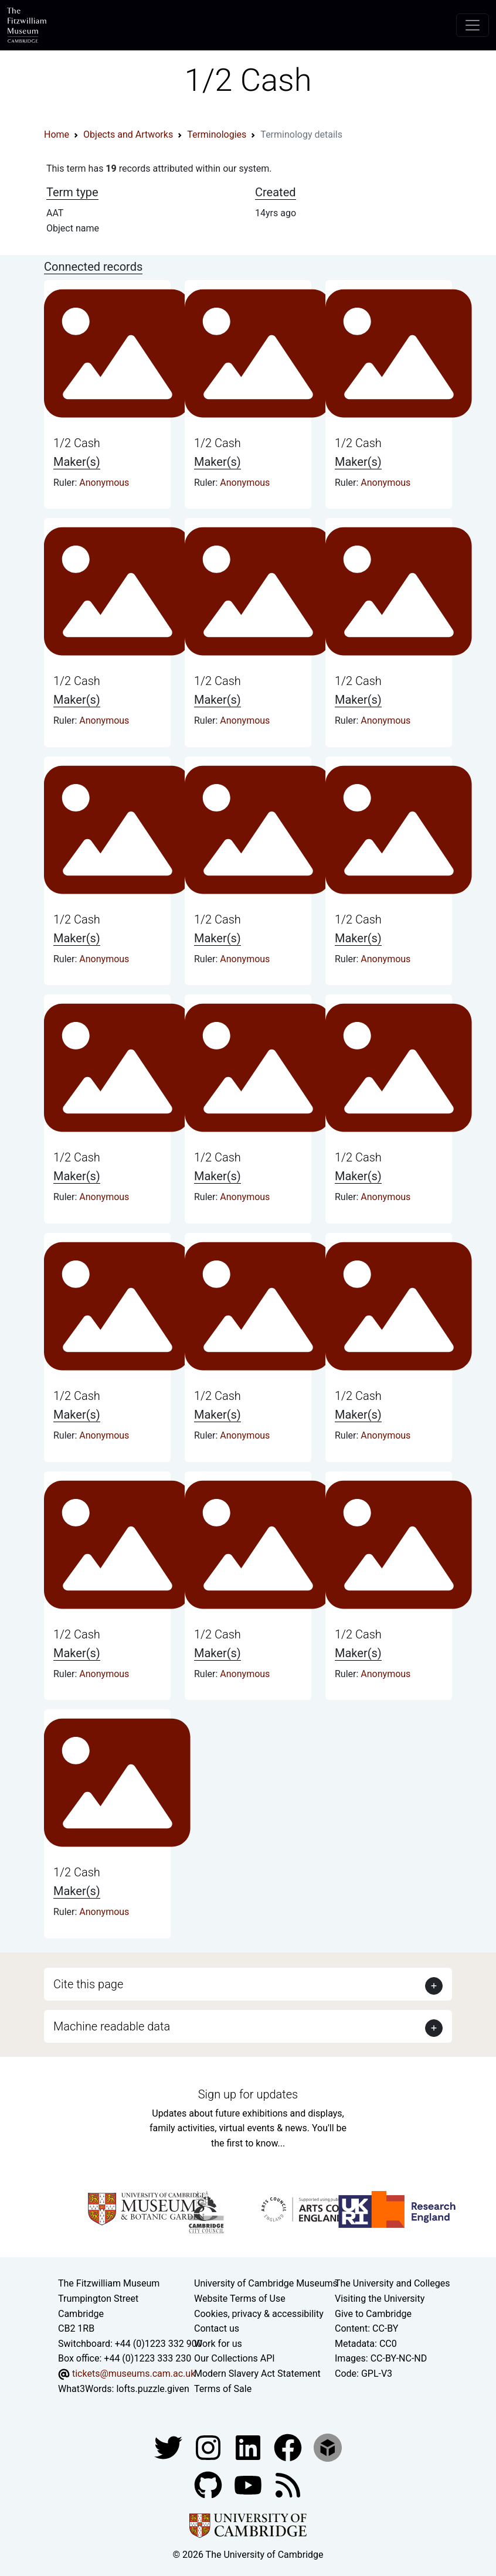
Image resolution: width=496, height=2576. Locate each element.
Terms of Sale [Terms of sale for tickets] (223, 2388)
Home (56, 134)
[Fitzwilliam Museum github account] (209, 2484)
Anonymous (104, 482)
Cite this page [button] (88, 1984)
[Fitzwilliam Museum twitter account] (169, 2446)
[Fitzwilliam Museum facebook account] (249, 2446)
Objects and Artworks (128, 134)
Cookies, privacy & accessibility (259, 2313)
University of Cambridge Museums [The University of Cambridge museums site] (266, 2283)
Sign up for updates (248, 2094)
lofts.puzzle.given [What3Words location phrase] (152, 2388)
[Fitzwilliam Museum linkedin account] (289, 2446)
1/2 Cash (76, 443)
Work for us (218, 2343)
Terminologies (216, 134)
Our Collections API (234, 2358)
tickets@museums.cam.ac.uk (133, 2373)
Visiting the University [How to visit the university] (379, 2298)
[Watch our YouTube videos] (249, 2484)
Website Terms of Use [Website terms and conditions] (240, 2298)
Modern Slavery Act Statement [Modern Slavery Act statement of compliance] (257, 2373)
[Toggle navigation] (472, 25)
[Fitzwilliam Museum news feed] (288, 2484)
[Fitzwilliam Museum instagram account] (209, 2446)
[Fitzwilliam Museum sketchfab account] (327, 2446)
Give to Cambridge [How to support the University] (373, 2313)
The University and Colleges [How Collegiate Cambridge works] (392, 2283)
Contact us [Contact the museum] (216, 2328)
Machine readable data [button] (111, 2026)
